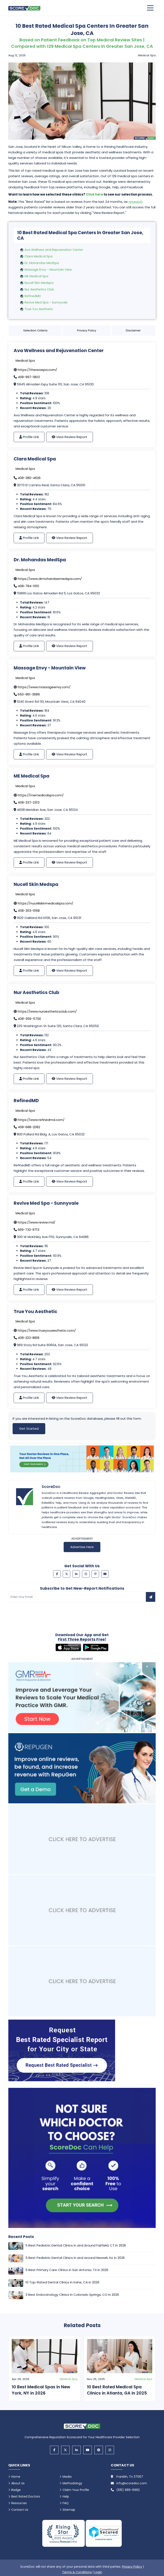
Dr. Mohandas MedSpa (42, 263)
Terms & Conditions (77, 2572)
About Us (18, 2483)
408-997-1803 (29, 377)
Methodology (72, 2483)
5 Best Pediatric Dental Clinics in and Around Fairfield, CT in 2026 (75, 2245)
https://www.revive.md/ (36, 1222)
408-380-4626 (29, 478)
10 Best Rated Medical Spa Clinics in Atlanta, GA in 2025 (117, 2390)
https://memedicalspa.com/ (41, 795)
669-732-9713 (28, 1229)
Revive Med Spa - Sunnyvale (46, 302)
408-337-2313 (29, 802)
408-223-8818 (28, 1337)
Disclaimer (133, 330)
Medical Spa (68, 2379)
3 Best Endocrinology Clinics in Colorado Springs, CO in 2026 (72, 2294)
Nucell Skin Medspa (39, 283)
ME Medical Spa (36, 276)
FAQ (66, 2503)
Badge (16, 2490)
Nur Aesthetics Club (39, 289)
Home (15, 2476)
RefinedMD (33, 296)
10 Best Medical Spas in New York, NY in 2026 (41, 2390)
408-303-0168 (29, 910)
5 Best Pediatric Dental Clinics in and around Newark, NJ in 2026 (75, 2257)
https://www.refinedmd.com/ (41, 1119)
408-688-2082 (29, 1127)
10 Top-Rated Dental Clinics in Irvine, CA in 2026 (62, 2282)
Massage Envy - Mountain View (48, 269)
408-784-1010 (28, 586)
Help (66, 2496)
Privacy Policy (86, 330)
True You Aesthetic (39, 309)
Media (67, 2476)
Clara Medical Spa (39, 256)
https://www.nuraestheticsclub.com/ (47, 1011)
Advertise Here (82, 1547)
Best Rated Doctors (25, 2496)
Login (98, 2572)
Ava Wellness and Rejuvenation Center (54, 250)
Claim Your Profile (76, 2490)
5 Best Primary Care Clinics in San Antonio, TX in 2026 (66, 2270)
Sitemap (69, 2510)
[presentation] (40, 1612)
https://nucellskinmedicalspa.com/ (45, 903)
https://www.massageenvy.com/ (44, 687)
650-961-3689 (29, 694)
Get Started (29, 1428)
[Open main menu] (150, 8)
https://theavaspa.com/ (37, 369)
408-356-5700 (29, 1018)
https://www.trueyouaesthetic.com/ (47, 1330)
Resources (19, 2503)
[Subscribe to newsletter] (150, 1597)
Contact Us (19, 2510)
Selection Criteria (35, 330)
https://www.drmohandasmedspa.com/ (50, 578)
